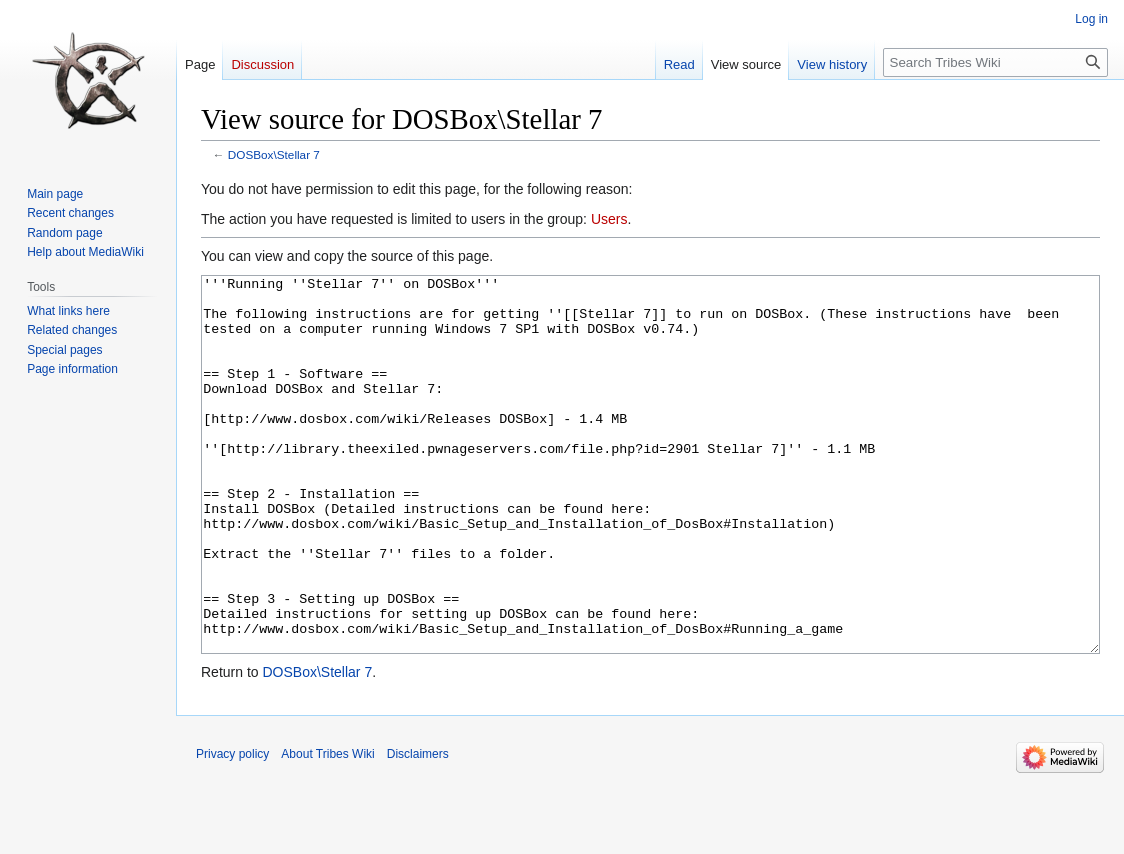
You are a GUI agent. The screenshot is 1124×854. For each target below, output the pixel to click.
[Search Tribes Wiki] (995, 62)
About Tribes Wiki (327, 829)
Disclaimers (418, 829)
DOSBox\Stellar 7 (274, 154)
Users (609, 219)
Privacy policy (232, 829)
